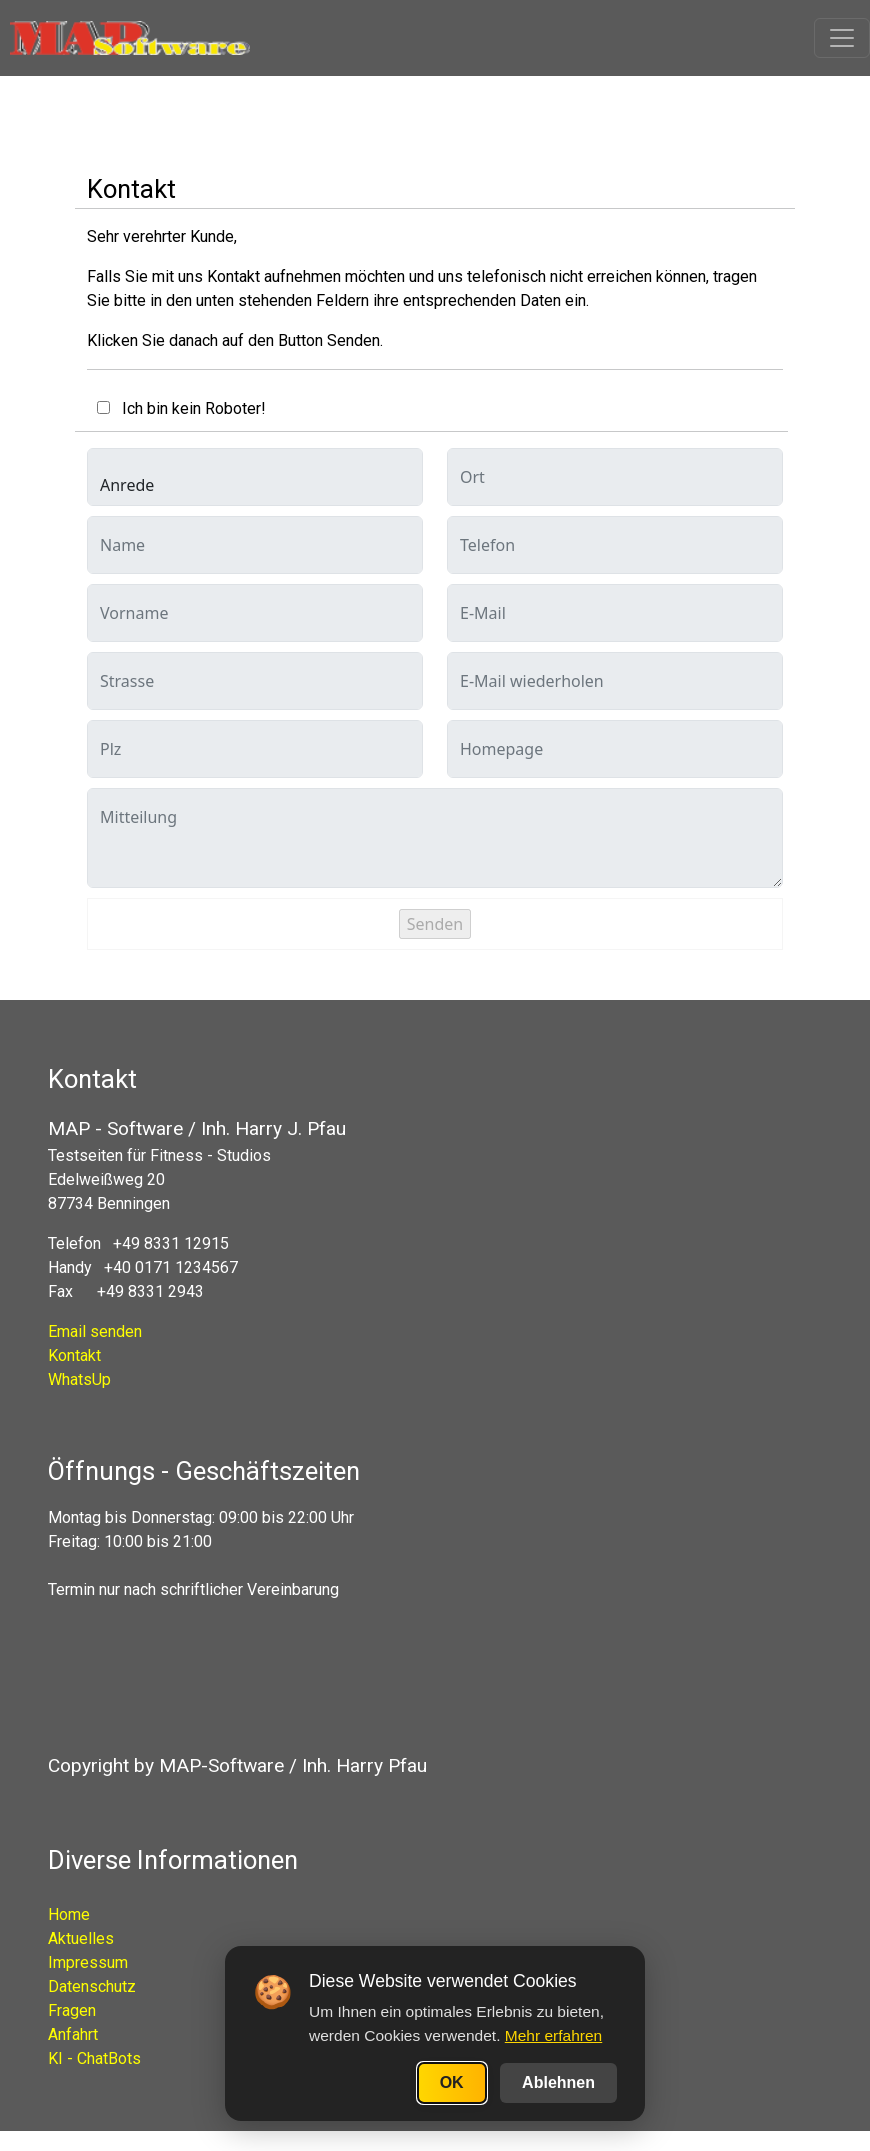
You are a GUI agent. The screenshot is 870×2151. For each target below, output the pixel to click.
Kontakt (74, 1355)
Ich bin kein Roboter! (188, 408)
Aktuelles (81, 1938)
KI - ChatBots (94, 2058)
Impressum (88, 1962)
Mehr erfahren (553, 2035)
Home (69, 1914)
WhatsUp (79, 1379)
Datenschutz (92, 1986)
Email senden (95, 1331)
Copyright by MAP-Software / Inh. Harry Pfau (237, 1765)
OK (452, 2082)
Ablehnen (558, 2082)
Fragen (72, 2010)
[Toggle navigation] (842, 38)
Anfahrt (73, 2034)
